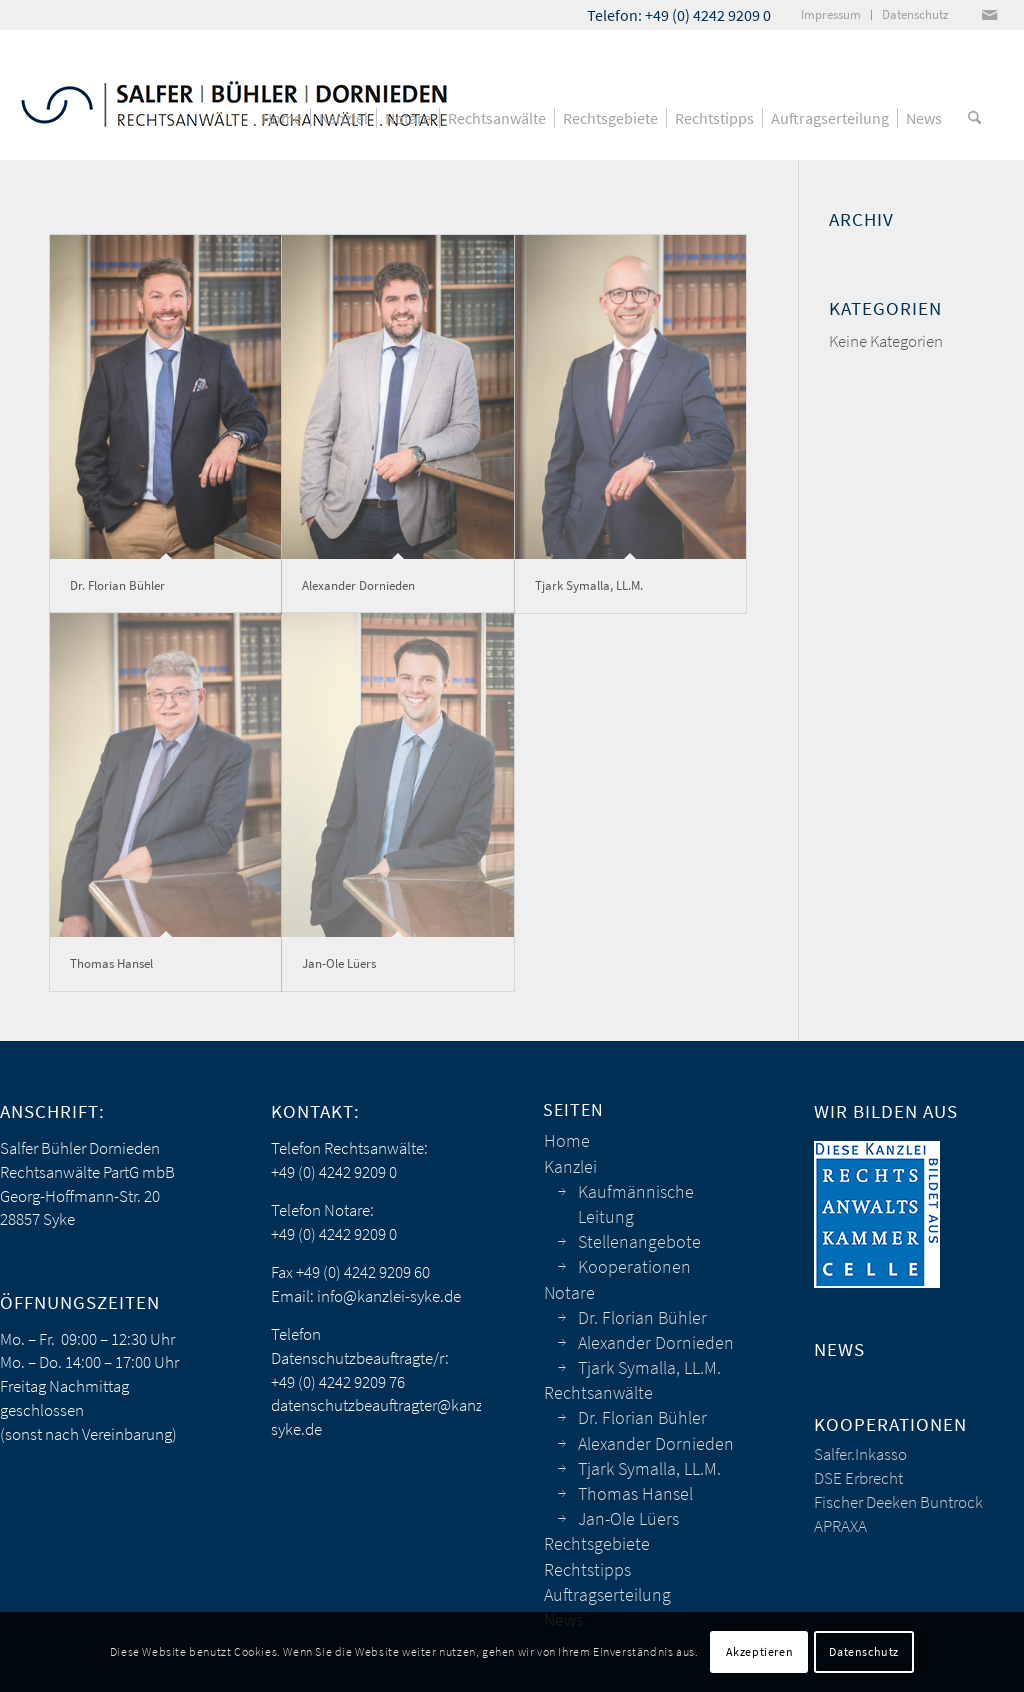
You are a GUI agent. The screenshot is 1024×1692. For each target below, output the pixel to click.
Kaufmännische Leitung (636, 1204)
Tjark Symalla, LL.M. (589, 585)
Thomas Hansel (111, 963)
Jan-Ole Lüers (339, 963)
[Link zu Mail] (989, 15)
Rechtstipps (587, 1569)
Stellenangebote (639, 1241)
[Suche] (974, 118)
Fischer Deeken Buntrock (898, 1502)
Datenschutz (864, 1651)
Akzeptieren (760, 1651)
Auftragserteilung (607, 1594)
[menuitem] (831, 15)
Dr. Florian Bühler (117, 585)
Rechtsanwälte (598, 1392)
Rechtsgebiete (597, 1543)
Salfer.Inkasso (860, 1454)
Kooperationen (634, 1266)
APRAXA (840, 1526)
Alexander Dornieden (358, 585)
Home (567, 1140)
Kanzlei (570, 1166)
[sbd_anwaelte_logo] (234, 95)
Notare (569, 1292)
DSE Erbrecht (858, 1478)
